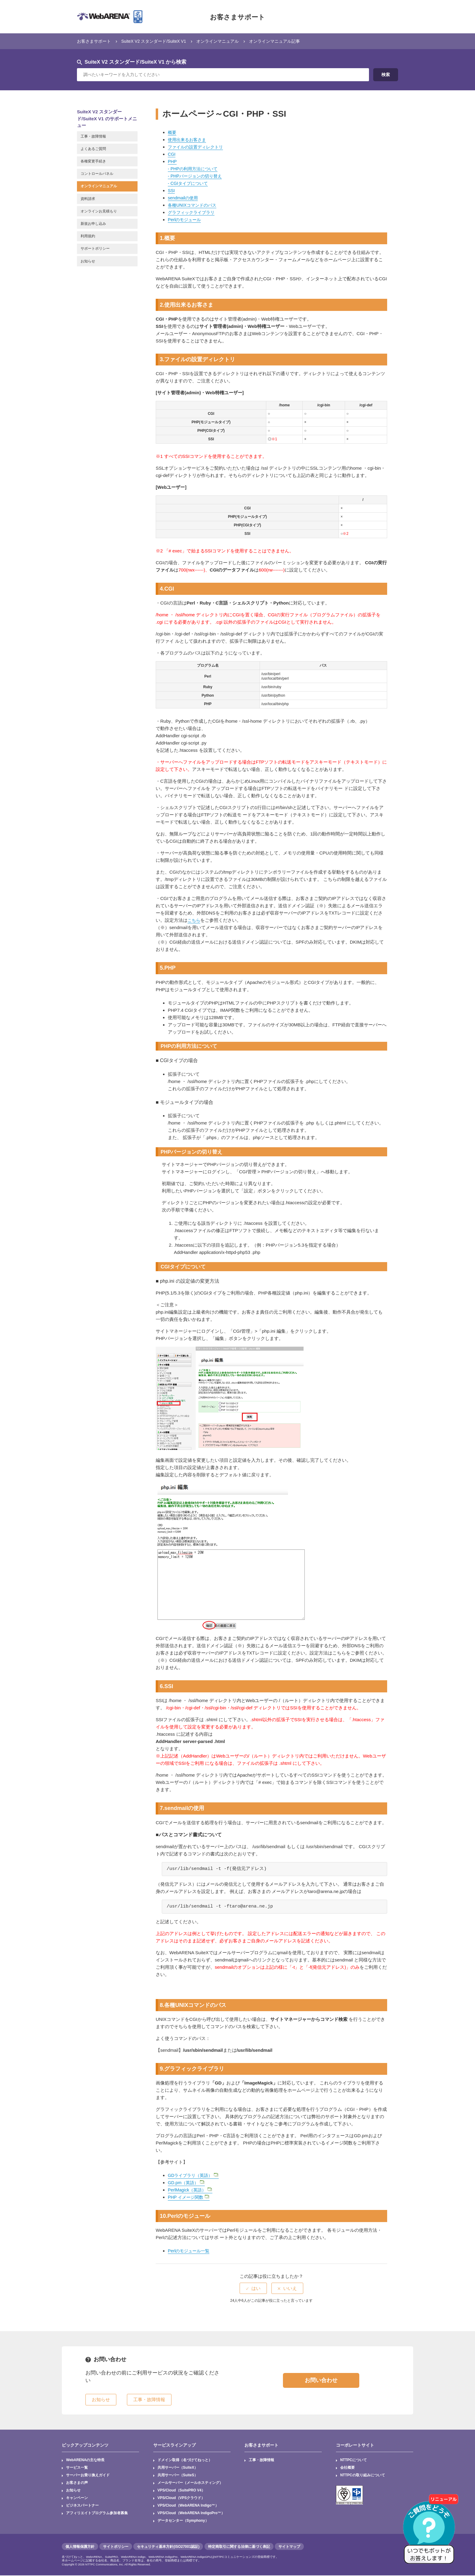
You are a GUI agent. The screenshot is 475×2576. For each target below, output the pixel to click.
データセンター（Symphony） (183, 2521)
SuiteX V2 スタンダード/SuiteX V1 (159, 41)
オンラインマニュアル (227, 41)
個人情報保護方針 (80, 2547)
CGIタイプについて (191, 183)
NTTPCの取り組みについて (362, 2476)
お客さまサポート (237, 16)
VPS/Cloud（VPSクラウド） (181, 2498)
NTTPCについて (353, 2460)
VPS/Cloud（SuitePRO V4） (182, 2491)
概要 (172, 132)
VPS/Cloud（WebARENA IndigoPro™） (191, 2514)
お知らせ (73, 2491)
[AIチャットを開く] (431, 2532)
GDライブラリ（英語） (195, 2175)
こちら (194, 920)
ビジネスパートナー (82, 2506)
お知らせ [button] (101, 2399)
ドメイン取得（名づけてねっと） (185, 2460)
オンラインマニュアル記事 (287, 41)
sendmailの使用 (184, 197)
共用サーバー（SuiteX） (178, 2468)
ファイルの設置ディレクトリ (197, 146)
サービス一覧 (77, 2468)
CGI (172, 154)
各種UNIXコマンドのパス (194, 205)
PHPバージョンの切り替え (198, 175)
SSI (171, 190)
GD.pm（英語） (187, 2182)
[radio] (253, 2288)
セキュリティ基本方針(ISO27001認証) (168, 2547)
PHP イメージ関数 (190, 2197)
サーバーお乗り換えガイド (88, 2476)
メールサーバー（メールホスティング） (190, 2483)
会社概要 (347, 2468)
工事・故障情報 (261, 2460)
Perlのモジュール (185, 219)
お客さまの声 (77, 2483)
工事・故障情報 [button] (149, 2399)
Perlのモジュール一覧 (190, 2250)
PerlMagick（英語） (191, 2189)
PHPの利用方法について (196, 168)
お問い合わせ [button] (321, 2380)
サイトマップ (289, 2547)
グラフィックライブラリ (193, 212)
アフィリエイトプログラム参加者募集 (97, 2514)
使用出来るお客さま (188, 139)
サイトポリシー (115, 2547)
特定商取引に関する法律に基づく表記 (239, 2547)
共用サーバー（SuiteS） (178, 2476)
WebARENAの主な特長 (85, 2460)
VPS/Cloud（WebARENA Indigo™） (188, 2506)
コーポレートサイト (355, 2445)
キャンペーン (77, 2498)
